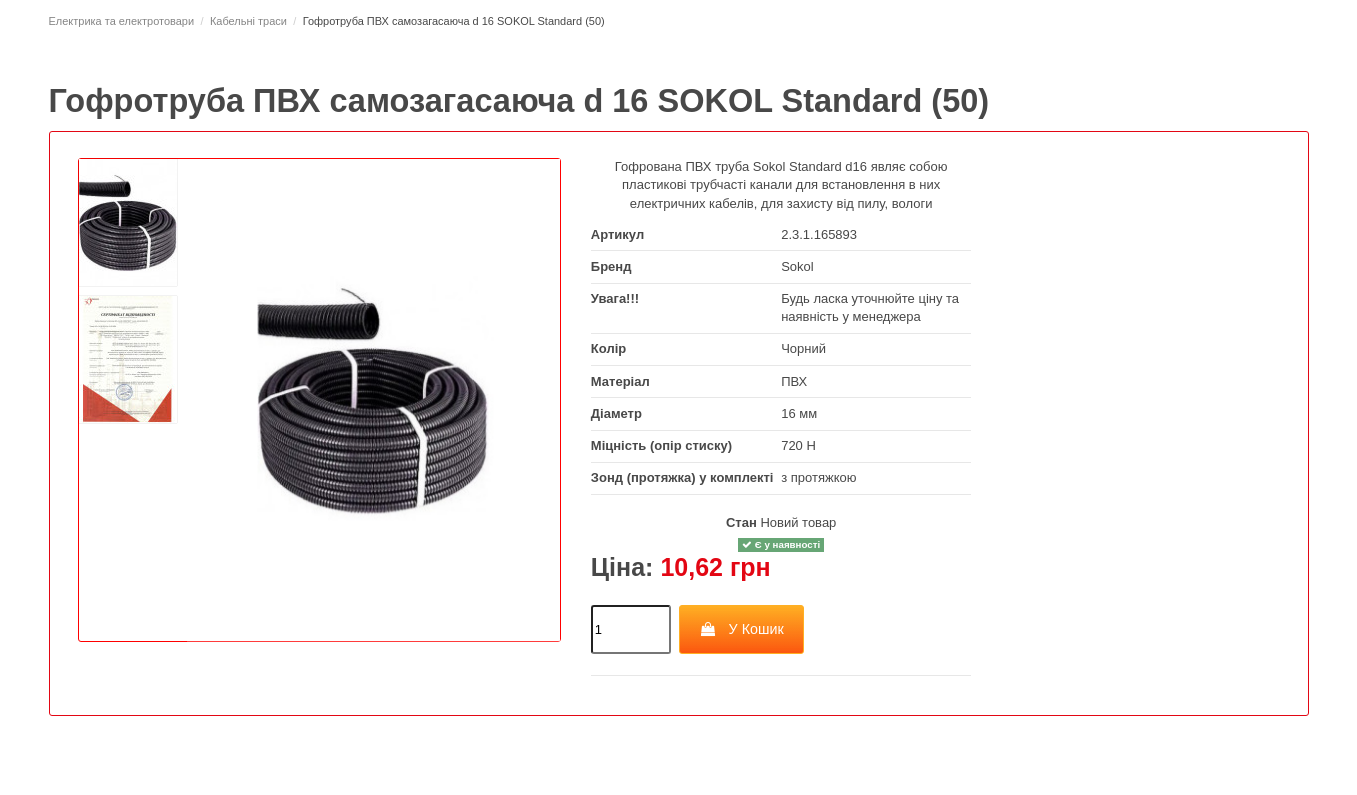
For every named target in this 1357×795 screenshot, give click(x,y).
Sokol (797, 266)
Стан (741, 522)
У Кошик (741, 629)
